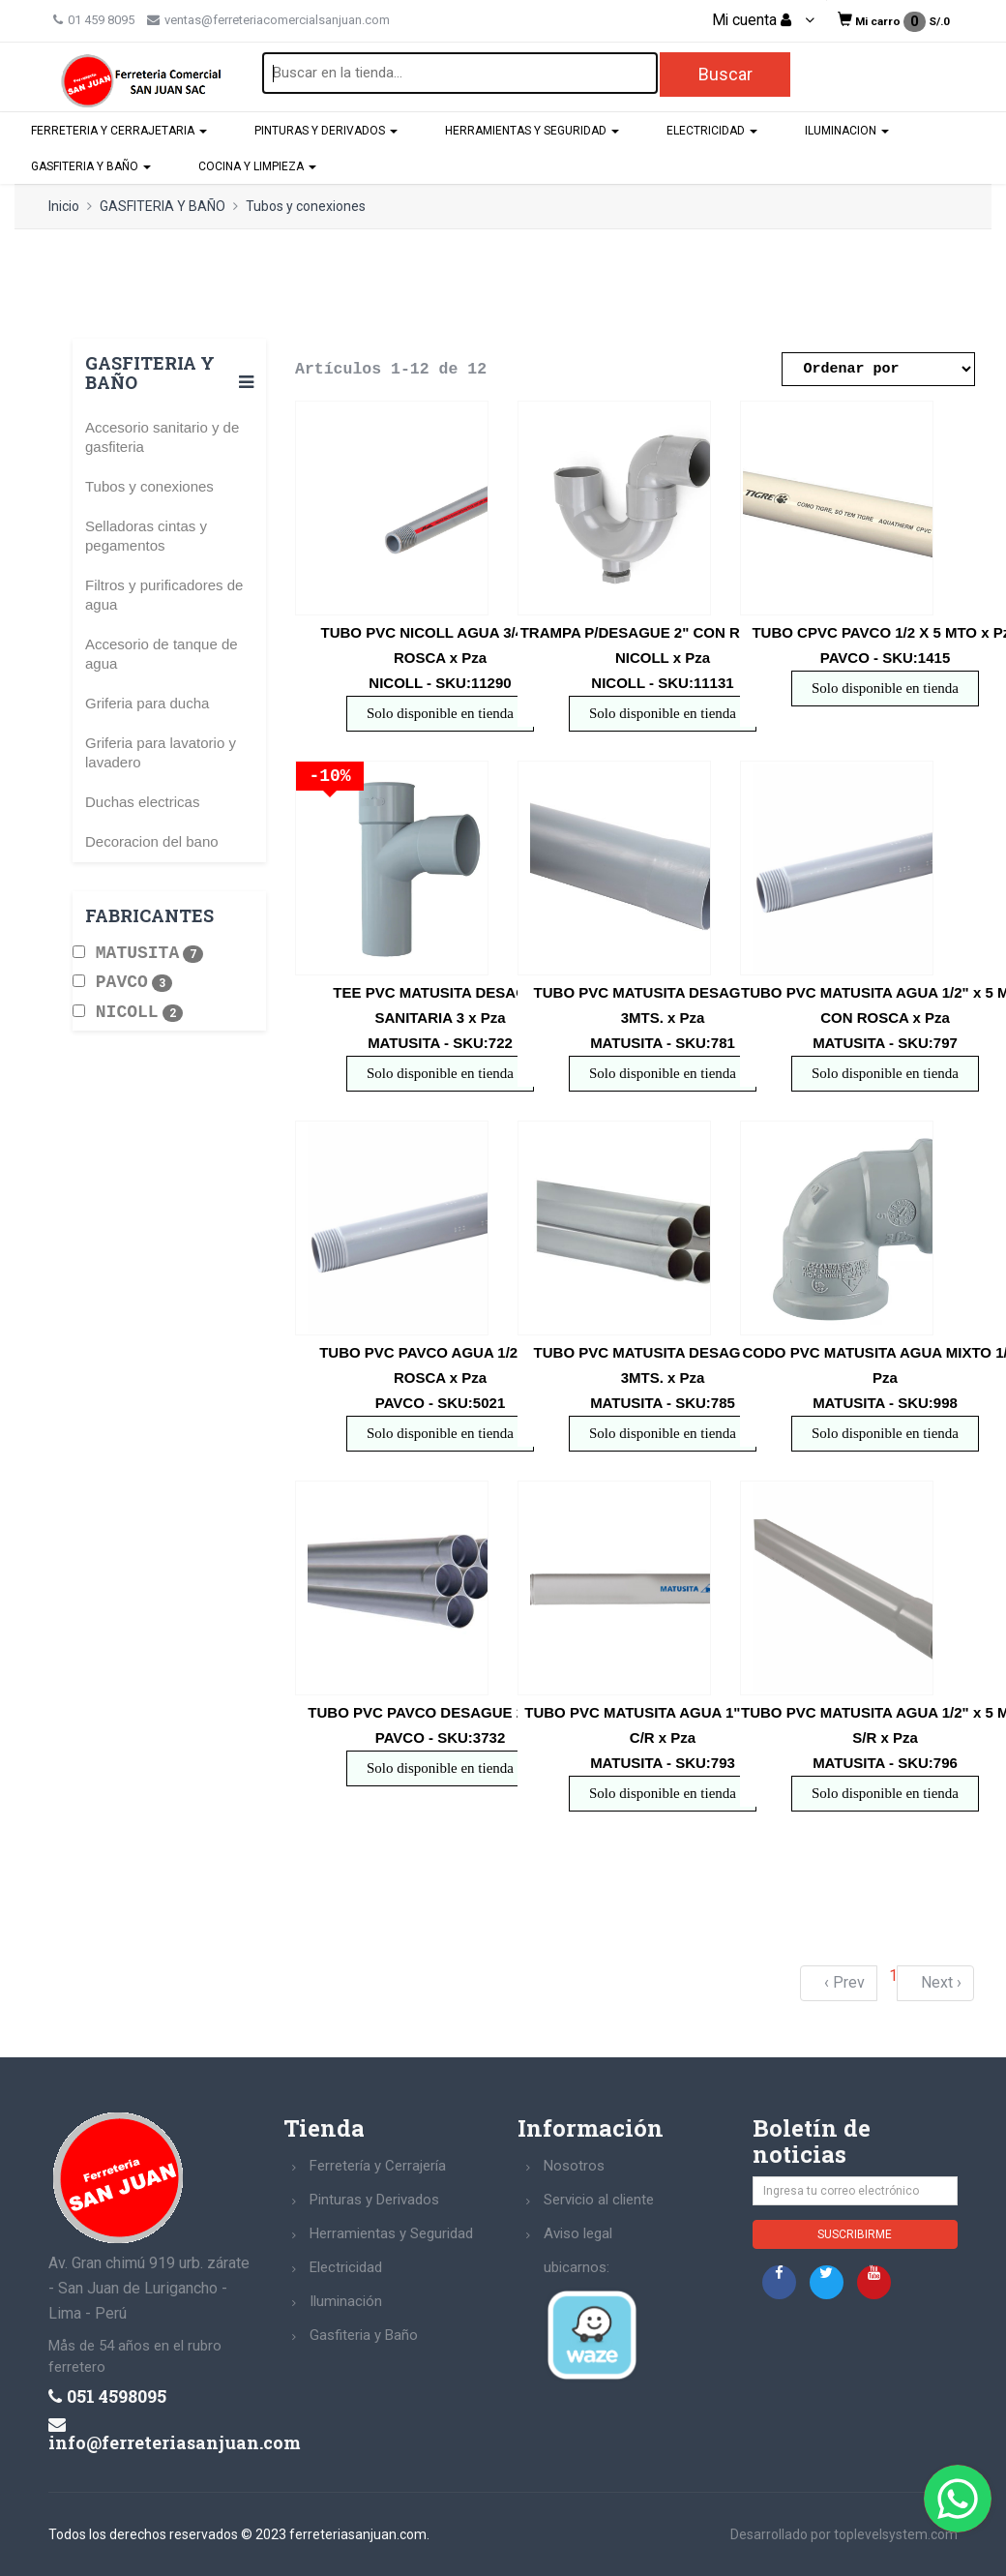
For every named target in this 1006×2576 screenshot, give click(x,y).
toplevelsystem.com (896, 2534)
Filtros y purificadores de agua (164, 595)
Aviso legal (578, 2233)
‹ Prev (844, 1982)
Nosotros (574, 2165)
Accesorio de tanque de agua (161, 654)
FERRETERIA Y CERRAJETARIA (119, 130)
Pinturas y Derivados (374, 2199)
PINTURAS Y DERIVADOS (326, 130)
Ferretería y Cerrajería (378, 2165)
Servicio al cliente (599, 2199)
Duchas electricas (142, 802)
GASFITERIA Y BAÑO (91, 166)
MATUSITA (132, 953)
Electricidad (346, 2267)
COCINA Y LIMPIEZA (257, 166)
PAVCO (116, 982)
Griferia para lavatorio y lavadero (160, 752)
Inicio (63, 206)
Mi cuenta (763, 20)
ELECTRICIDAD (711, 130)
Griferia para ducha (147, 703)
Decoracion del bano (152, 841)
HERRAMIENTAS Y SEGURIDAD (532, 130)
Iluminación (346, 2301)
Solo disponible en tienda (440, 713)
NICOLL (122, 1012)
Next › (941, 1982)
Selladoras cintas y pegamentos (146, 536)
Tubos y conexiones (306, 206)
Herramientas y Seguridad (391, 2233)
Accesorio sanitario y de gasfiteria (162, 437)
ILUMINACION (847, 130)
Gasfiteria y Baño (364, 2335)
